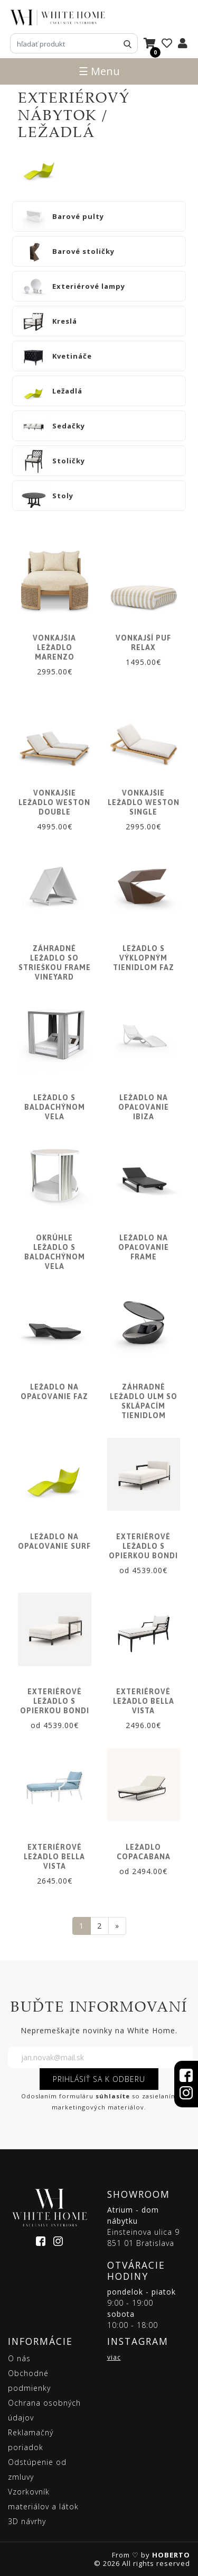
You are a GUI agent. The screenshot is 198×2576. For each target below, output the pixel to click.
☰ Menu (99, 71)
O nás (19, 2358)
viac (114, 2357)
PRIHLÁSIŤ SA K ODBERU (99, 2079)
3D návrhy (27, 2521)
